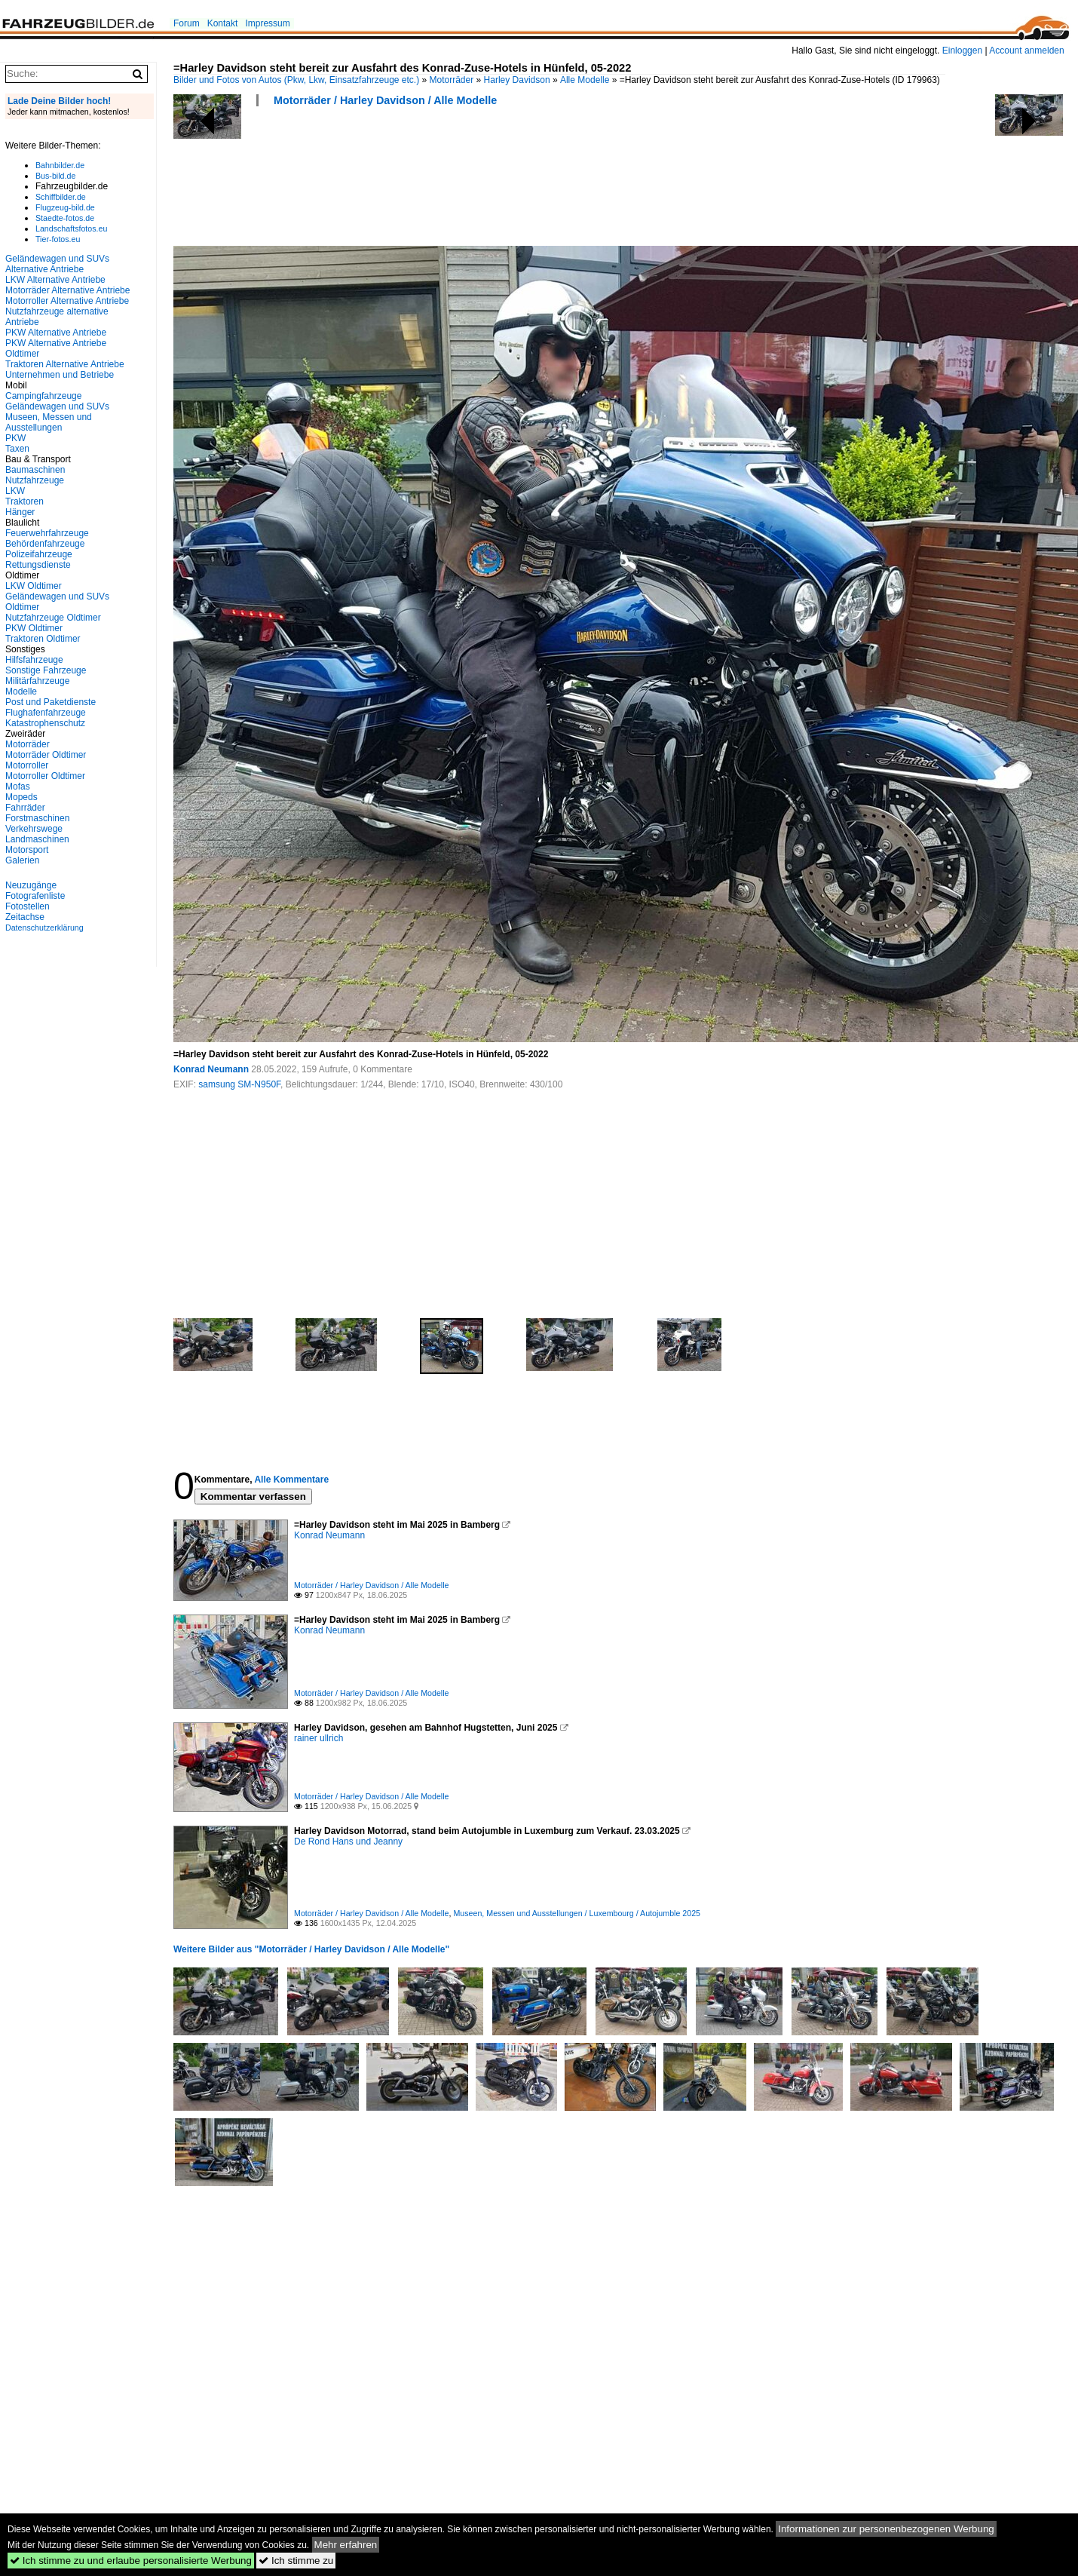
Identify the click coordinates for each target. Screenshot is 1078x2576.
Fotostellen (27, 906)
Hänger (20, 512)
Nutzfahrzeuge (34, 480)
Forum (186, 23)
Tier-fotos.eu (57, 239)
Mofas (17, 786)
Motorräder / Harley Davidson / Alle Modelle (385, 100)
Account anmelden (1026, 50)
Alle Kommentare (291, 1479)
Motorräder (452, 80)
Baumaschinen (35, 470)
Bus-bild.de (55, 175)
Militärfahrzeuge (37, 681)
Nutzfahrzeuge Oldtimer (53, 617)
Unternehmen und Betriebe (59, 375)
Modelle (21, 691)
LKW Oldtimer (33, 586)
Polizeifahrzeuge (38, 554)
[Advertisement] (447, 181)
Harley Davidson (517, 80)
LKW (15, 491)
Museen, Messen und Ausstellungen (48, 422)
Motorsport (26, 850)
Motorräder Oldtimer (45, 755)
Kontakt (222, 23)
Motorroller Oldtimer (45, 776)
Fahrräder (25, 807)
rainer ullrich (318, 1738)
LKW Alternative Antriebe (55, 279)
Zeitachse (24, 917)
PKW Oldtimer (34, 628)
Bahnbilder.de (59, 165)
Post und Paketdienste (50, 702)
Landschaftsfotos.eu (71, 228)
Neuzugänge (31, 885)
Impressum (267, 23)
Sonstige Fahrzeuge (45, 670)
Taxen (17, 448)
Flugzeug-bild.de (65, 207)
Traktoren (24, 501)
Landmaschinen (37, 839)
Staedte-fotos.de (64, 217)
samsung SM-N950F (239, 1084)
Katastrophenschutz (45, 723)
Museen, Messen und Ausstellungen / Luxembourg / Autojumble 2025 (576, 1913)
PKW (15, 438)
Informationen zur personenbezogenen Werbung (886, 2529)
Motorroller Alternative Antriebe (67, 301)
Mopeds (21, 797)
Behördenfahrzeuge (44, 543)
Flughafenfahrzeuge (45, 712)
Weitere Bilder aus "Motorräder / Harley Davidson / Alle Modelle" (311, 1949)
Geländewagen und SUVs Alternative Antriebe (57, 263)
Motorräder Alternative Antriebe (67, 290)
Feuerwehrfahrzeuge (47, 533)
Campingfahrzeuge (43, 396)
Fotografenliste (35, 896)
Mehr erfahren (346, 2544)
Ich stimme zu (296, 2560)
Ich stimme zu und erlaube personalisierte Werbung (131, 2560)
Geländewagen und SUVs (57, 406)
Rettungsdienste (38, 565)
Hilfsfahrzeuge (34, 660)
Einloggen (962, 50)
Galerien (22, 860)
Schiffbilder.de (60, 196)
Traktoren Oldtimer (43, 638)
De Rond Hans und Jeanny (348, 1841)
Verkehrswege (34, 828)
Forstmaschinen (37, 818)
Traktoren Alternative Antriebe (64, 364)
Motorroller (26, 765)
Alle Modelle (584, 80)
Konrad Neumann (211, 1069)
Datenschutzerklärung (44, 927)
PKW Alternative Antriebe (55, 332)
